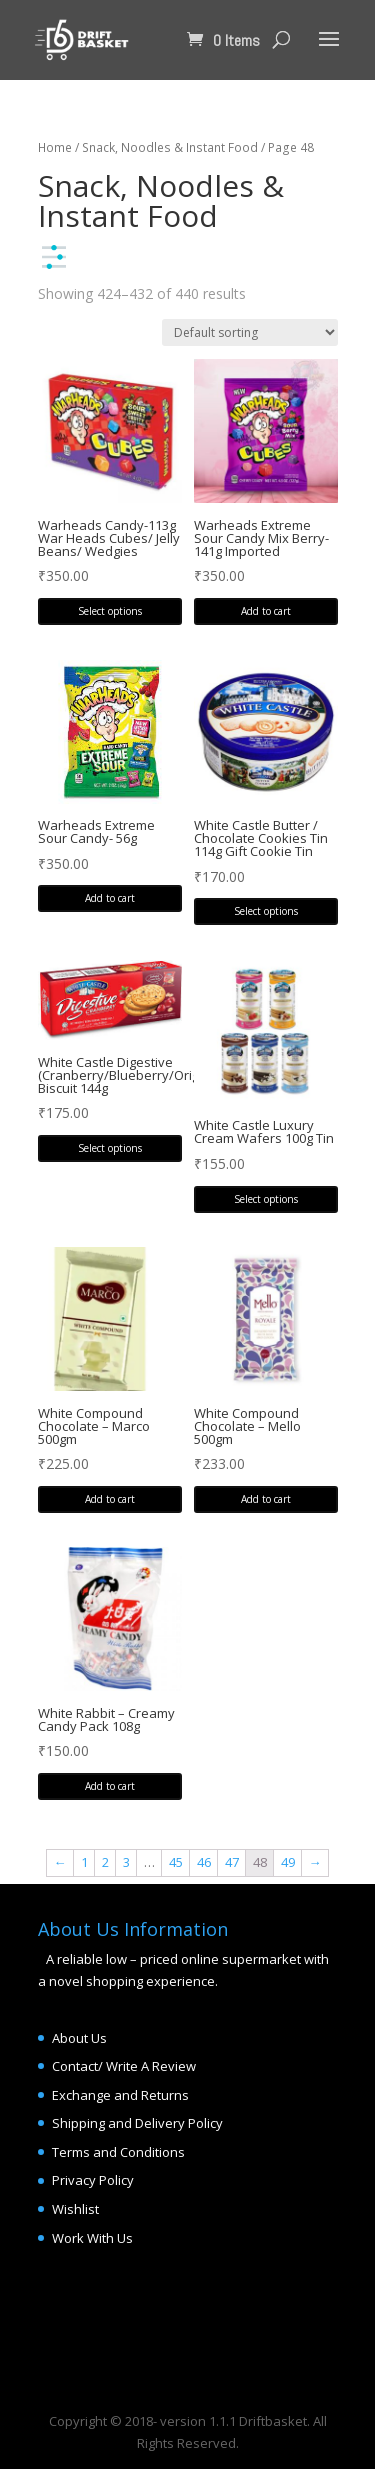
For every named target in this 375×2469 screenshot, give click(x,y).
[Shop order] (250, 332)
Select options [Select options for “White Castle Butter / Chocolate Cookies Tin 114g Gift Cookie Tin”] (266, 911)
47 (232, 1862)
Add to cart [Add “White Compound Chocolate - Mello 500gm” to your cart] (266, 1499)
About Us (79, 2038)
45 (176, 1862)
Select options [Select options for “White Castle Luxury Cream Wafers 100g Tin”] (266, 1199)
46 (204, 1862)
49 (288, 1862)
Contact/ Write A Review (124, 2066)
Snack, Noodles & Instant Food (170, 147)
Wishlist (75, 2209)
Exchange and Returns (120, 2095)
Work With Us (92, 2238)
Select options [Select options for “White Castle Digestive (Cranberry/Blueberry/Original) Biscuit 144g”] (110, 1148)
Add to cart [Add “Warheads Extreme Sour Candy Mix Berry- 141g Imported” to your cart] (266, 611)
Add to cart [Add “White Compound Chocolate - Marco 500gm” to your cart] (110, 1499)
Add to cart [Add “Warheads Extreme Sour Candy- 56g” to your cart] (110, 898)
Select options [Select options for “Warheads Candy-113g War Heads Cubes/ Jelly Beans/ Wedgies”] (110, 611)
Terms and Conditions (118, 2152)
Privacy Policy (93, 2180)
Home (55, 147)
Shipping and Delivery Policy (137, 2123)
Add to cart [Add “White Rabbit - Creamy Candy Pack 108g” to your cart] (110, 1786)
